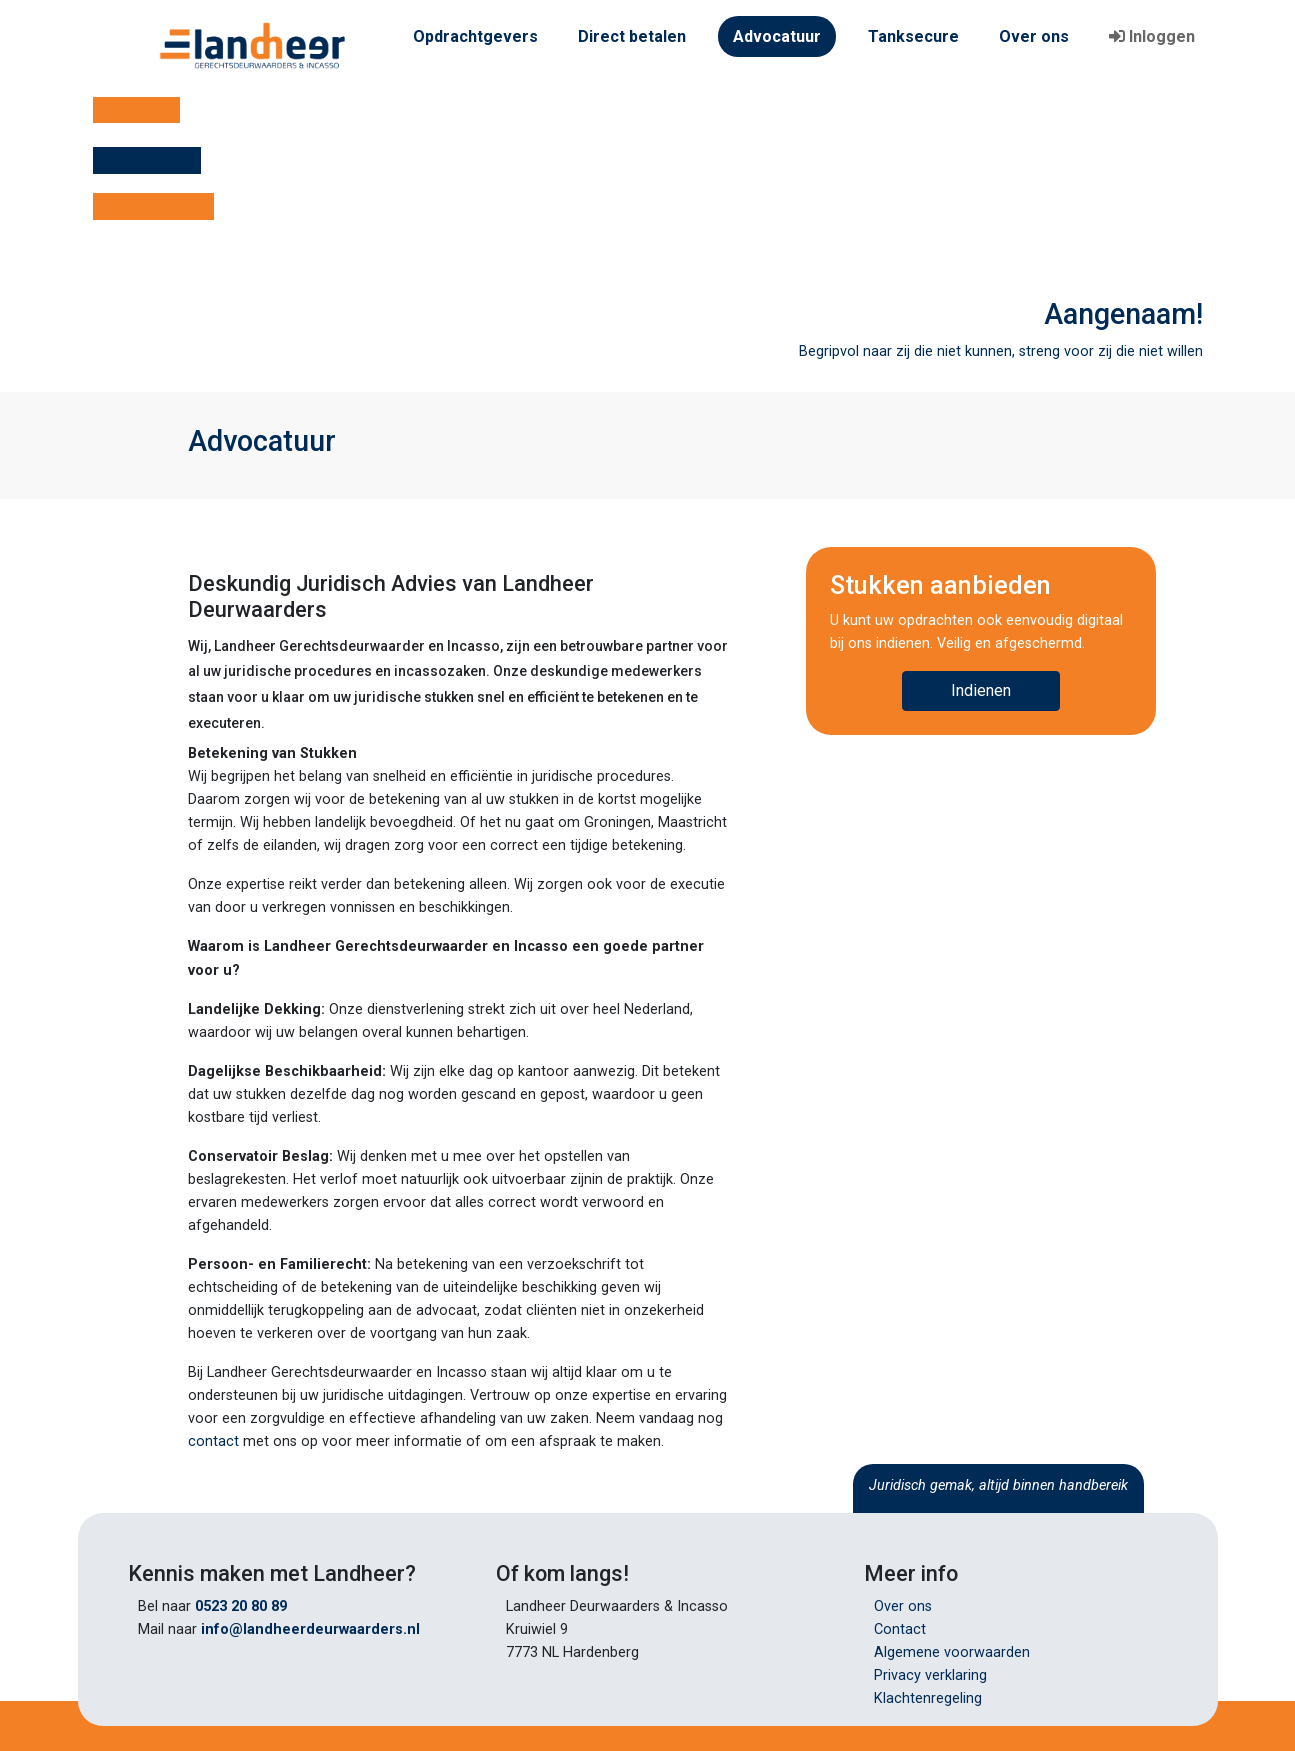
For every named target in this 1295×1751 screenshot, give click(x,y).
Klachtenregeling (928, 1698)
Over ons (1034, 36)
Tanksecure (913, 36)
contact (213, 1441)
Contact (900, 1629)
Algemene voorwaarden (952, 1652)
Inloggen (1152, 36)
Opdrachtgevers (475, 36)
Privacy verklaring (930, 1675)
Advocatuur (777, 36)
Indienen (981, 690)
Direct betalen (632, 36)
